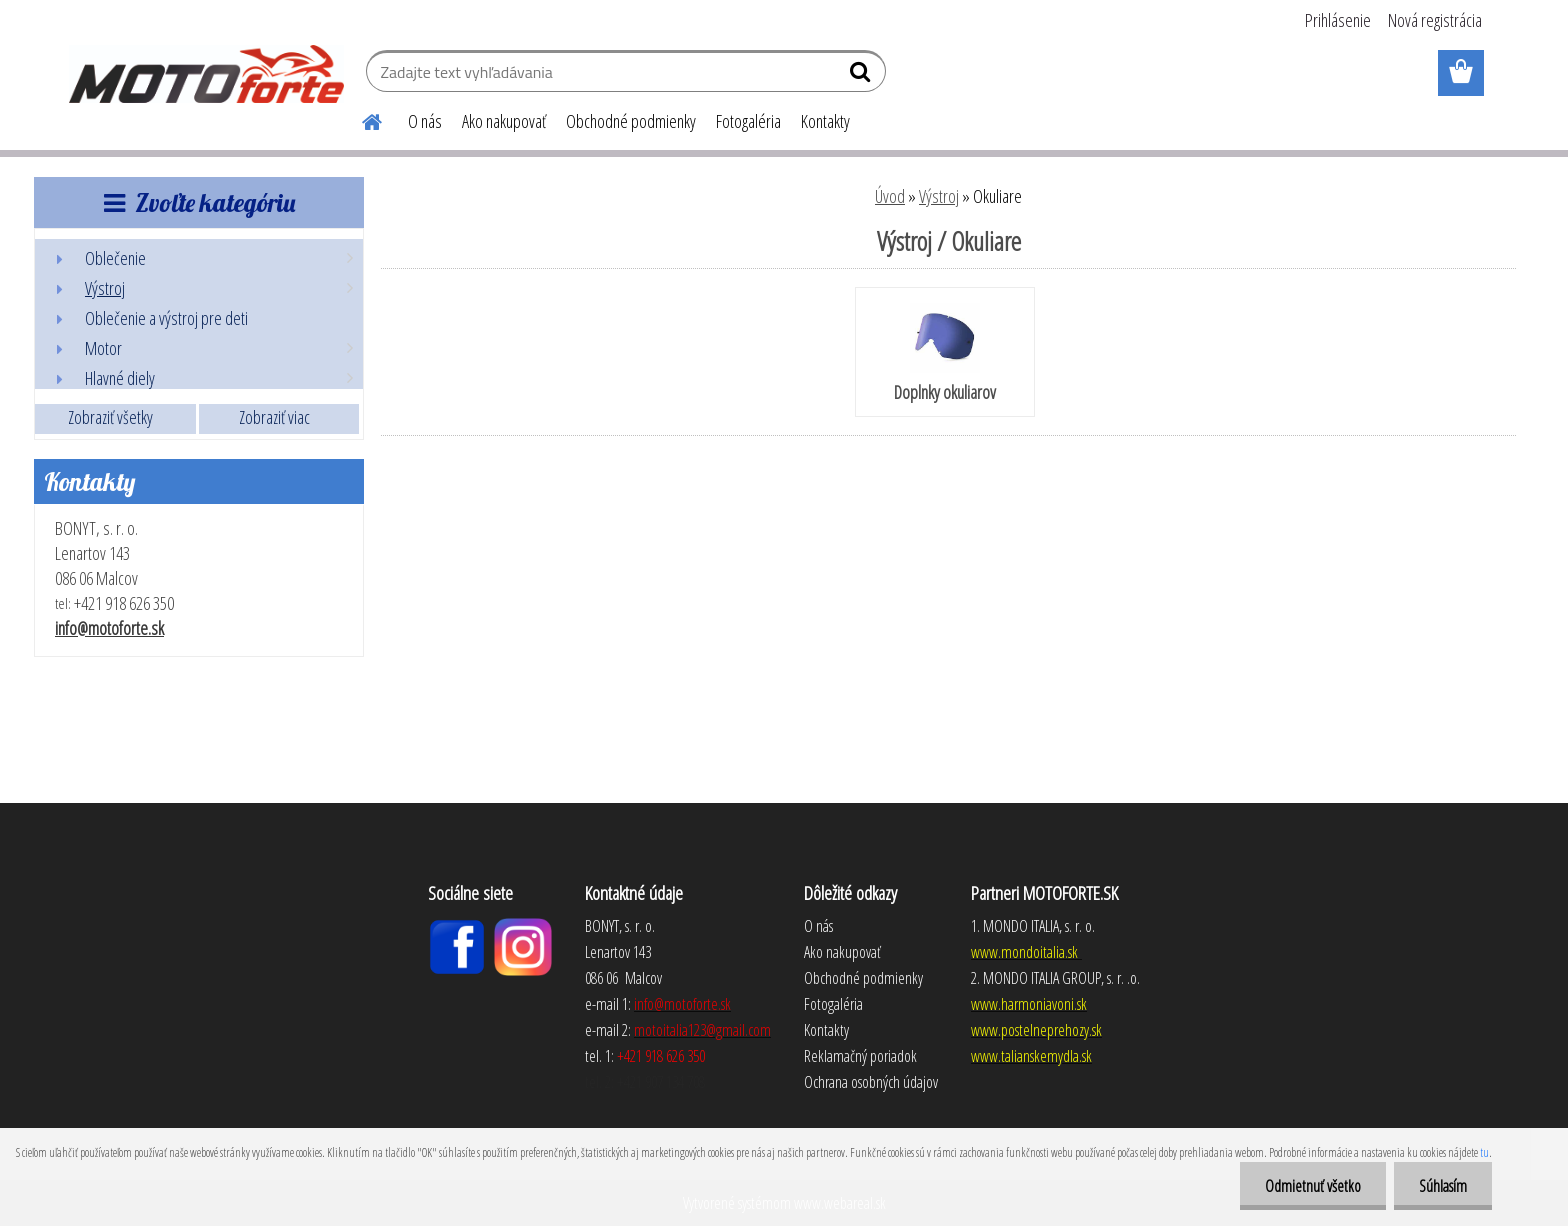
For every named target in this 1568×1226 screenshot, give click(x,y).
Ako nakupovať (504, 121)
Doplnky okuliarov (945, 353)
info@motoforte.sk (109, 628)
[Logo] (206, 74)
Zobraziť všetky (110, 417)
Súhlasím (1443, 1186)
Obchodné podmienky (631, 121)
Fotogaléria (748, 121)
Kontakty (825, 121)
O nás (425, 121)
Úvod (890, 196)
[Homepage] (360, 119)
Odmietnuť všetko (1313, 1186)
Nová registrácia (1435, 20)
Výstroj (939, 196)
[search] (862, 76)
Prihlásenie (1338, 20)
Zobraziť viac (274, 417)
